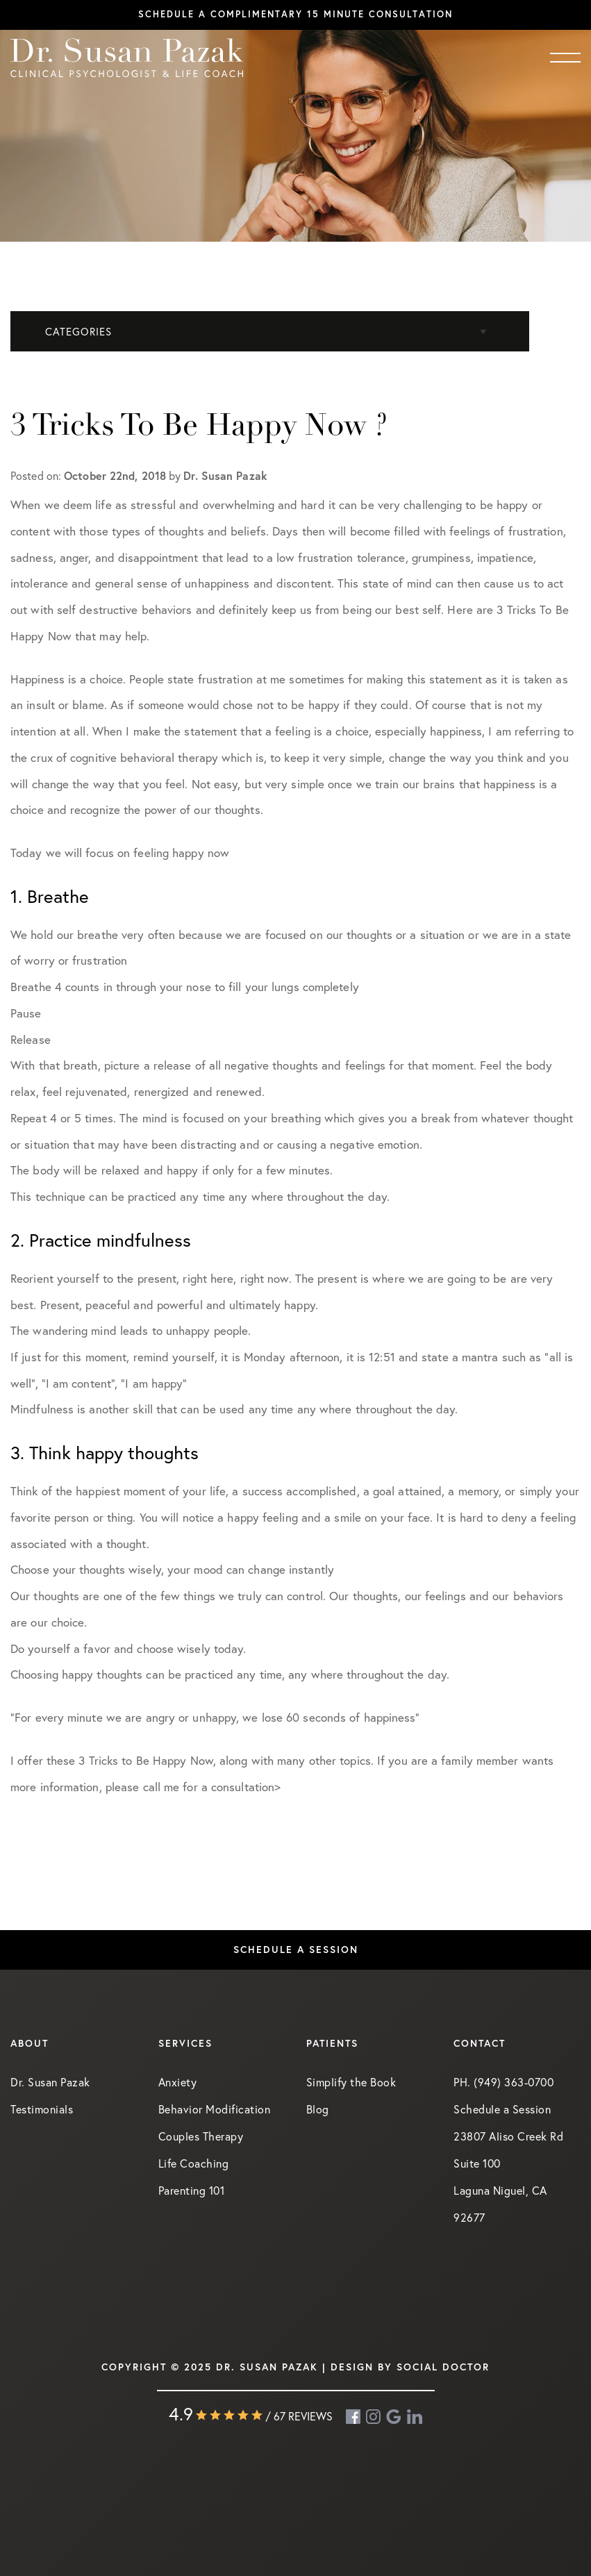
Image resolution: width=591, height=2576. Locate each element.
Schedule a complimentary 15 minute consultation (295, 14)
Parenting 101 (191, 2190)
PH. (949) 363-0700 (503, 2082)
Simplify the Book (351, 2082)
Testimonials (41, 2109)
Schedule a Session (295, 1949)
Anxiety (177, 2082)
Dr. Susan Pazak (50, 2082)
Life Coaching (193, 2163)
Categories (78, 331)
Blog (317, 2109)
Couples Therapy (201, 2136)
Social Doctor (443, 2367)
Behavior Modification (214, 2109)
